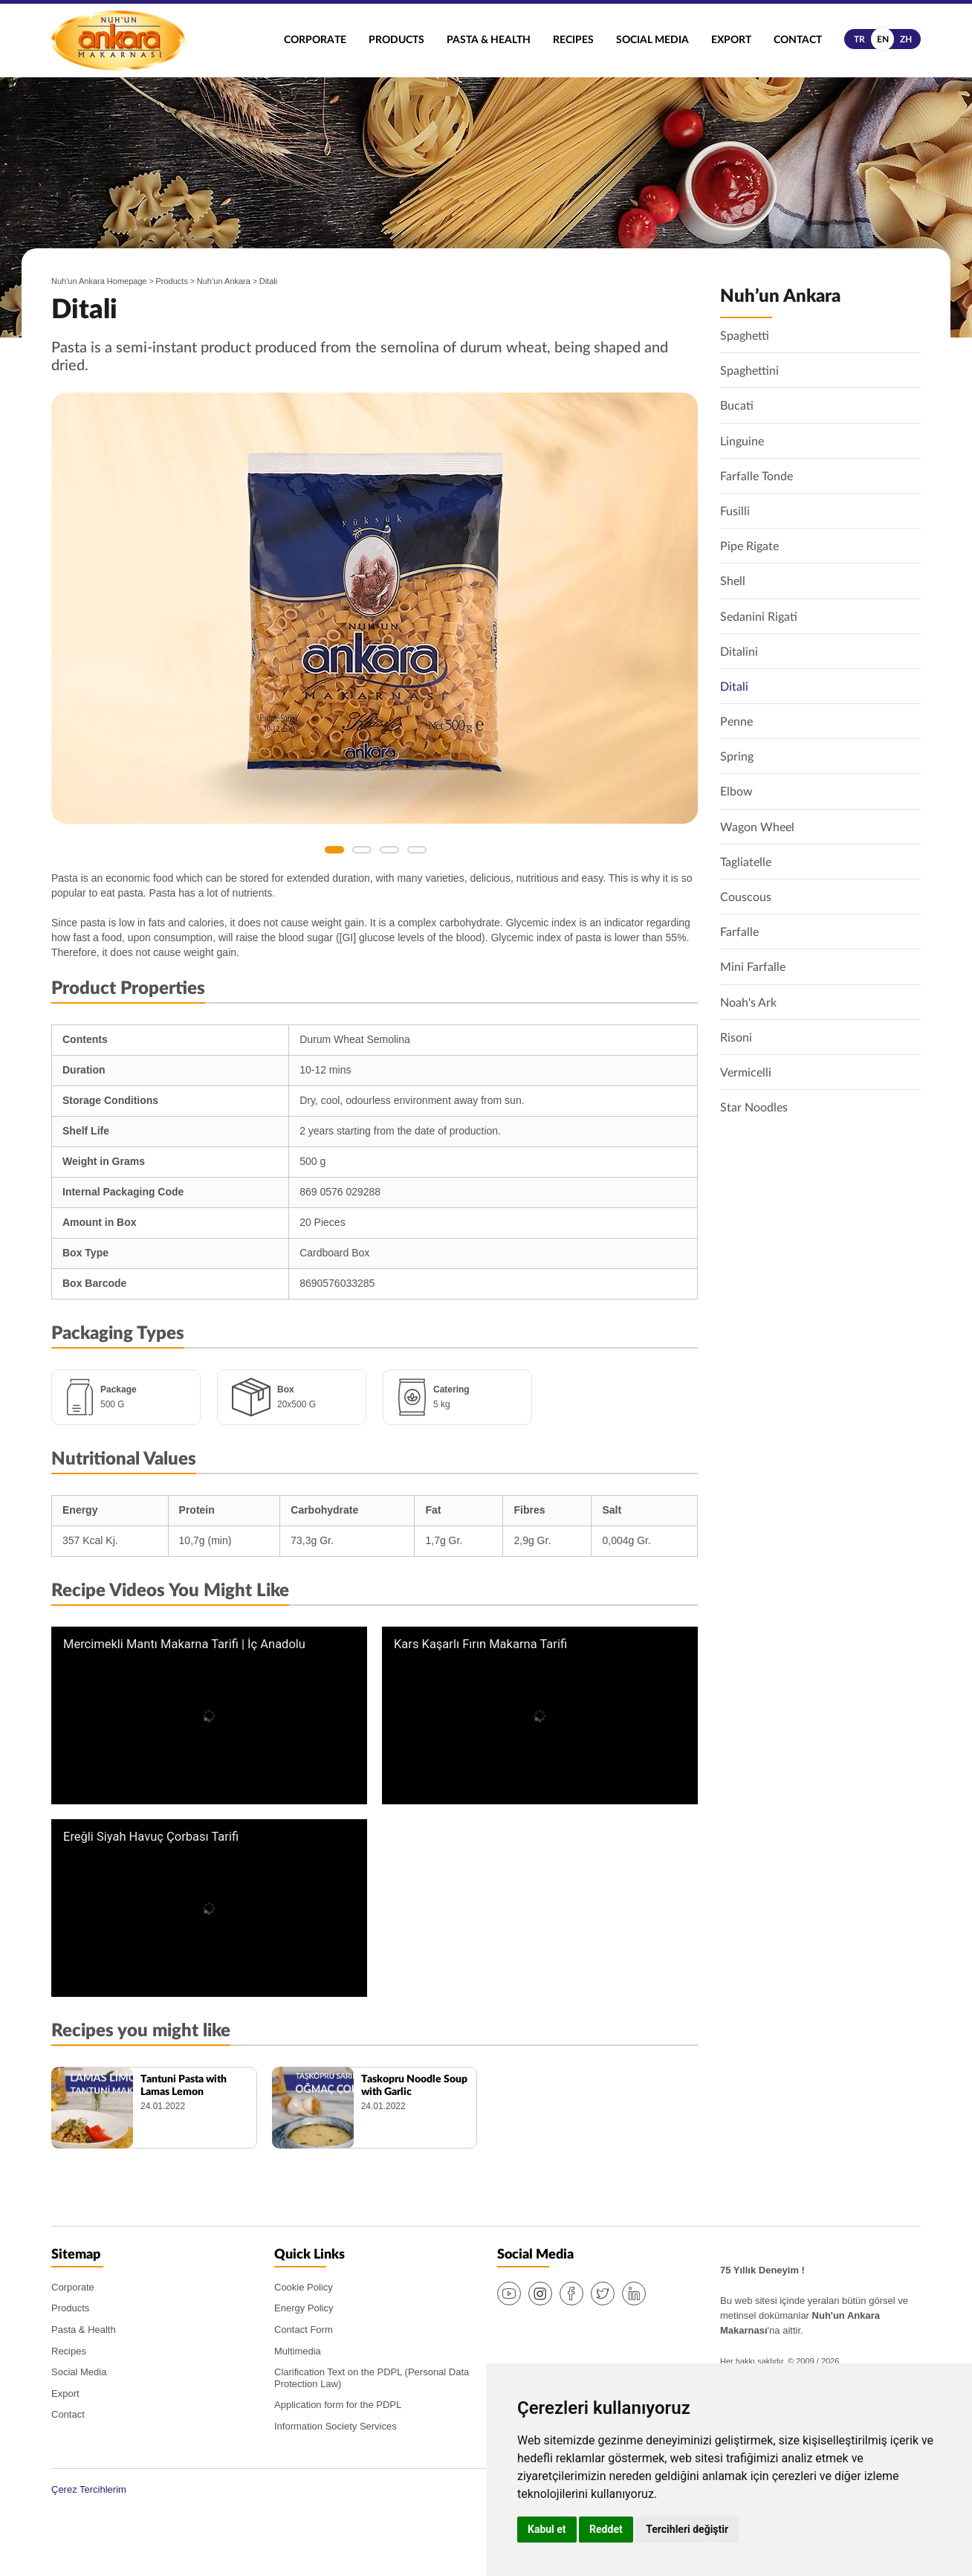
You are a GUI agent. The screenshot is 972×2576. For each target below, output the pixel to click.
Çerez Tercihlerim (88, 2489)
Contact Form (303, 2329)
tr (859, 39)
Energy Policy (303, 2308)
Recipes (573, 40)
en (883, 39)
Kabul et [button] (547, 2529)
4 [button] (417, 849)
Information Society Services (335, 2426)
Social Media (652, 40)
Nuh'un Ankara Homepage (99, 281)
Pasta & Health (489, 40)
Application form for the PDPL (337, 2404)
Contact (798, 40)
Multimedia (297, 2351)
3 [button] (389, 849)
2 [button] (362, 849)
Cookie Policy (303, 2287)
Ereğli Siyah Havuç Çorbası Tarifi (151, 1837)
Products (396, 40)
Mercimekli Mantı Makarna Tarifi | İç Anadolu (184, 1644)
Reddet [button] (606, 2529)
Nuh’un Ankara (223, 281)
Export (731, 40)
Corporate (315, 40)
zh (906, 39)
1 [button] (334, 849)
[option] (374, 608)
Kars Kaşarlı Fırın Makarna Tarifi (480, 1644)
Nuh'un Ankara (118, 40)
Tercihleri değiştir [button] (687, 2529)
